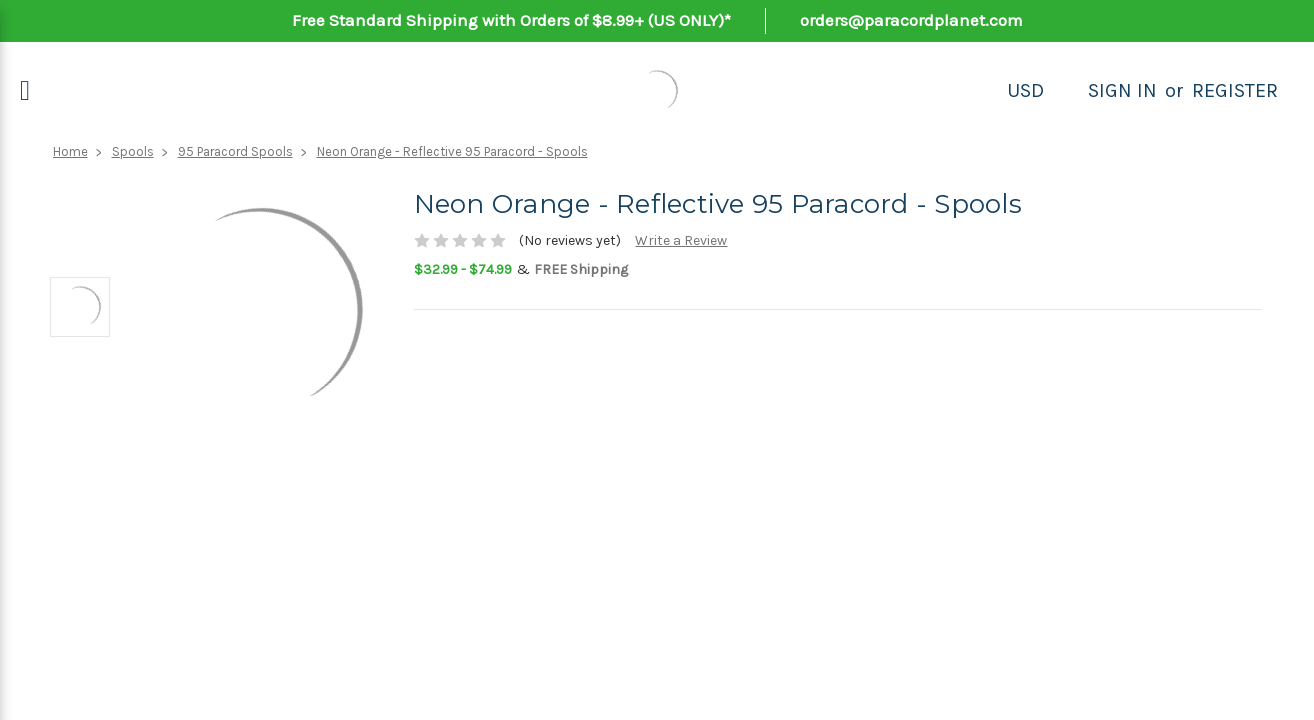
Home (70, 151)
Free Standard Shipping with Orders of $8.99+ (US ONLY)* (511, 20)
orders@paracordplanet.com (911, 20)
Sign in (1122, 90)
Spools (133, 151)
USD (1025, 90)
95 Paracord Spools (235, 151)
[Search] (1066, 91)
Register (1235, 90)
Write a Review (681, 240)
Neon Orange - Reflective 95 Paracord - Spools (452, 151)
